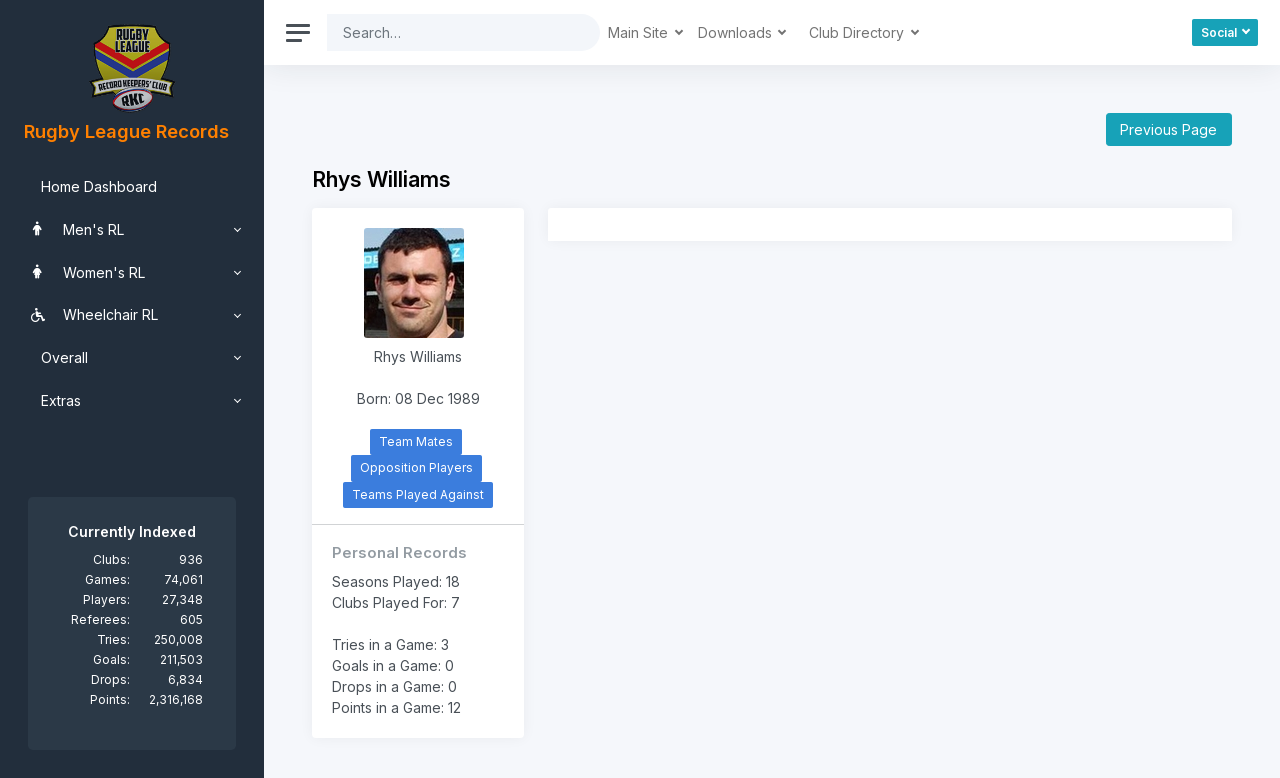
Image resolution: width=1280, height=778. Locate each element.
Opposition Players (416, 467)
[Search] (448, 32)
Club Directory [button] (858, 32)
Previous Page (1168, 129)
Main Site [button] (640, 32)
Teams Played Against (418, 494)
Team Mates (416, 441)
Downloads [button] (737, 32)
